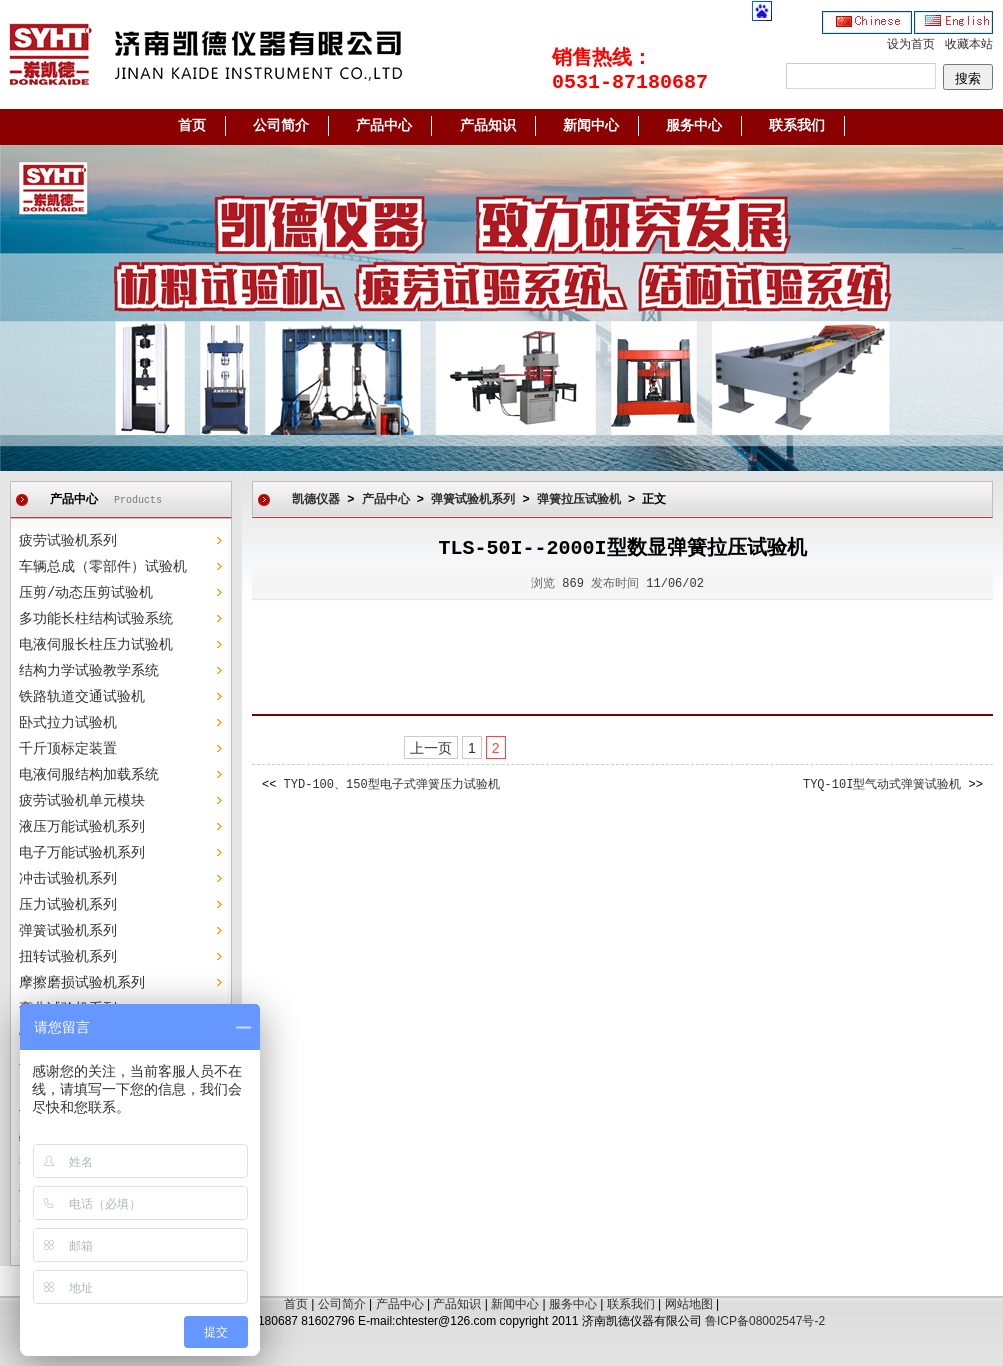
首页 (192, 126)
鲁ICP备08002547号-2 (765, 1321)
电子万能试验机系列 (82, 853)
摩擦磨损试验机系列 (82, 983)
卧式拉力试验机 (68, 723)
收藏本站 (969, 45)
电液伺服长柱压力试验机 (96, 645)
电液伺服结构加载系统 (89, 775)
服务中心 (694, 126)
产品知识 (488, 126)
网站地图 (689, 1304)
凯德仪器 (316, 500)
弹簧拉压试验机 (579, 500)
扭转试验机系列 (68, 957)
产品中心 (384, 126)
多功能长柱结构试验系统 (96, 619)
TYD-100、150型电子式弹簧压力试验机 (392, 785)
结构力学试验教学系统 (89, 671)
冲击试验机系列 (68, 879)
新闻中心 (591, 126)
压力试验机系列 (68, 905)
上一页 (431, 748)
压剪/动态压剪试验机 (86, 593)
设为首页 (911, 45)
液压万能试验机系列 (82, 827)
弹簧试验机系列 (68, 931)
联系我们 (797, 126)
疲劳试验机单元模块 (82, 801)
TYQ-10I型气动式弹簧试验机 (882, 785)
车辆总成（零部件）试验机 (103, 567)
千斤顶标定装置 (68, 749)
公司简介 (281, 126)
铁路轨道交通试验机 (82, 697)
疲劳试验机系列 (68, 541)
